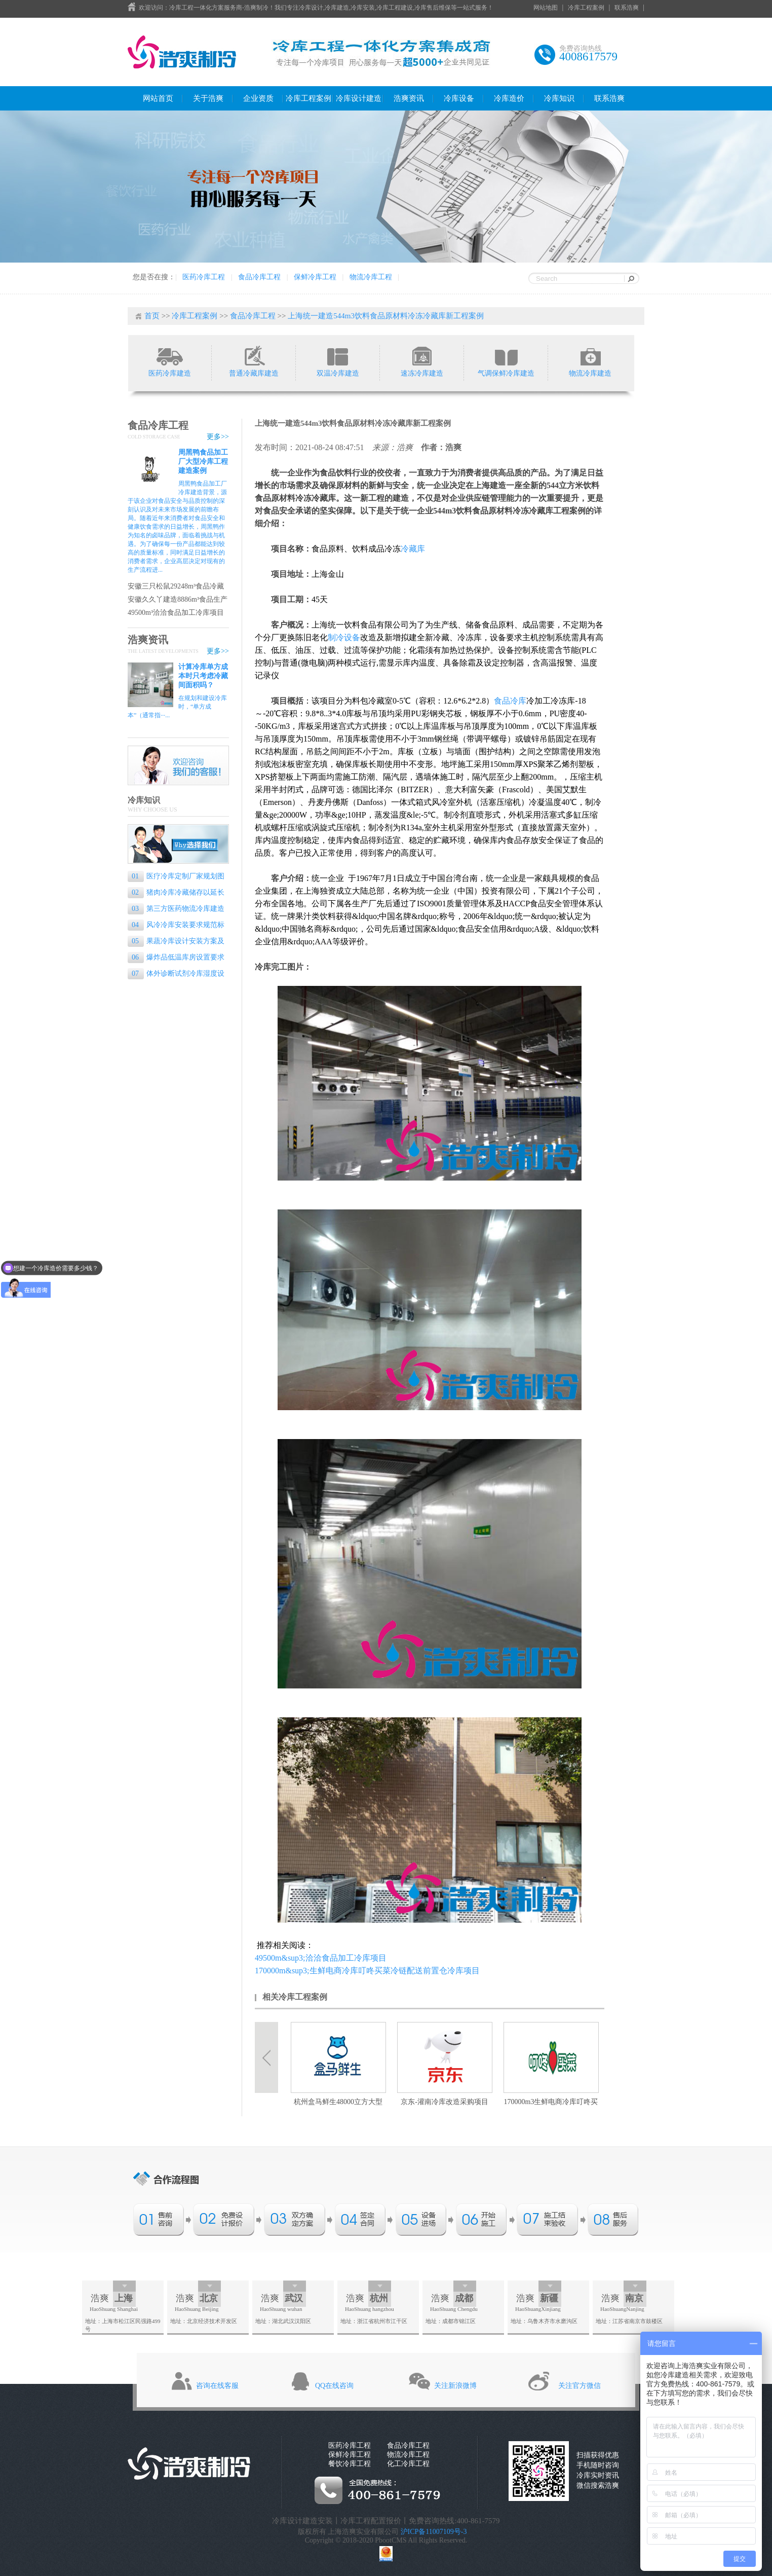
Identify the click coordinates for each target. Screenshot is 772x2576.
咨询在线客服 (217, 2385)
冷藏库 (413, 548)
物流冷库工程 (371, 277)
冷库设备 (459, 98)
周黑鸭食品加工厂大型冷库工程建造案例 (203, 461)
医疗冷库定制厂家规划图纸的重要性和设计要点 (176, 877)
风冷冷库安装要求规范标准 (176, 926)
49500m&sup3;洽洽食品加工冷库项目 (321, 1958)
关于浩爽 (208, 98)
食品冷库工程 (259, 277)
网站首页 (158, 98)
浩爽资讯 (409, 98)
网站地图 (545, 7)
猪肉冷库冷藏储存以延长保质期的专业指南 (176, 893)
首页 (152, 316)
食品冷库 (510, 700)
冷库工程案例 (586, 7)
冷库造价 (509, 98)
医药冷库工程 (203, 277)
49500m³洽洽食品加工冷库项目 (176, 612)
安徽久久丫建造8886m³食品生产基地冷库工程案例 (177, 600)
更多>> (218, 436)
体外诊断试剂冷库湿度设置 (176, 974)
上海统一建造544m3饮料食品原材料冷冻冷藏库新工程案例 (386, 316)
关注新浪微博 (455, 2385)
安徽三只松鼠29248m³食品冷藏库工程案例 (176, 586)
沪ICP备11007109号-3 (434, 2531)
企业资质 (258, 98)
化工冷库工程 (408, 2464)
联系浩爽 (626, 7)
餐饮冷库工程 (349, 2464)
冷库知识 (559, 98)
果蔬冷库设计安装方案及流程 (176, 942)
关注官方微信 (579, 2385)
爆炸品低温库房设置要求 (178, 957)
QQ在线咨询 (334, 2385)
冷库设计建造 (358, 98)
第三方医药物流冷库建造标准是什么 (176, 909)
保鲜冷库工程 (315, 277)
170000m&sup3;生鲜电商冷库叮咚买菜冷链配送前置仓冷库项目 (367, 1970)
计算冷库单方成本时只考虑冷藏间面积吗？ (203, 676)
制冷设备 (344, 637)
